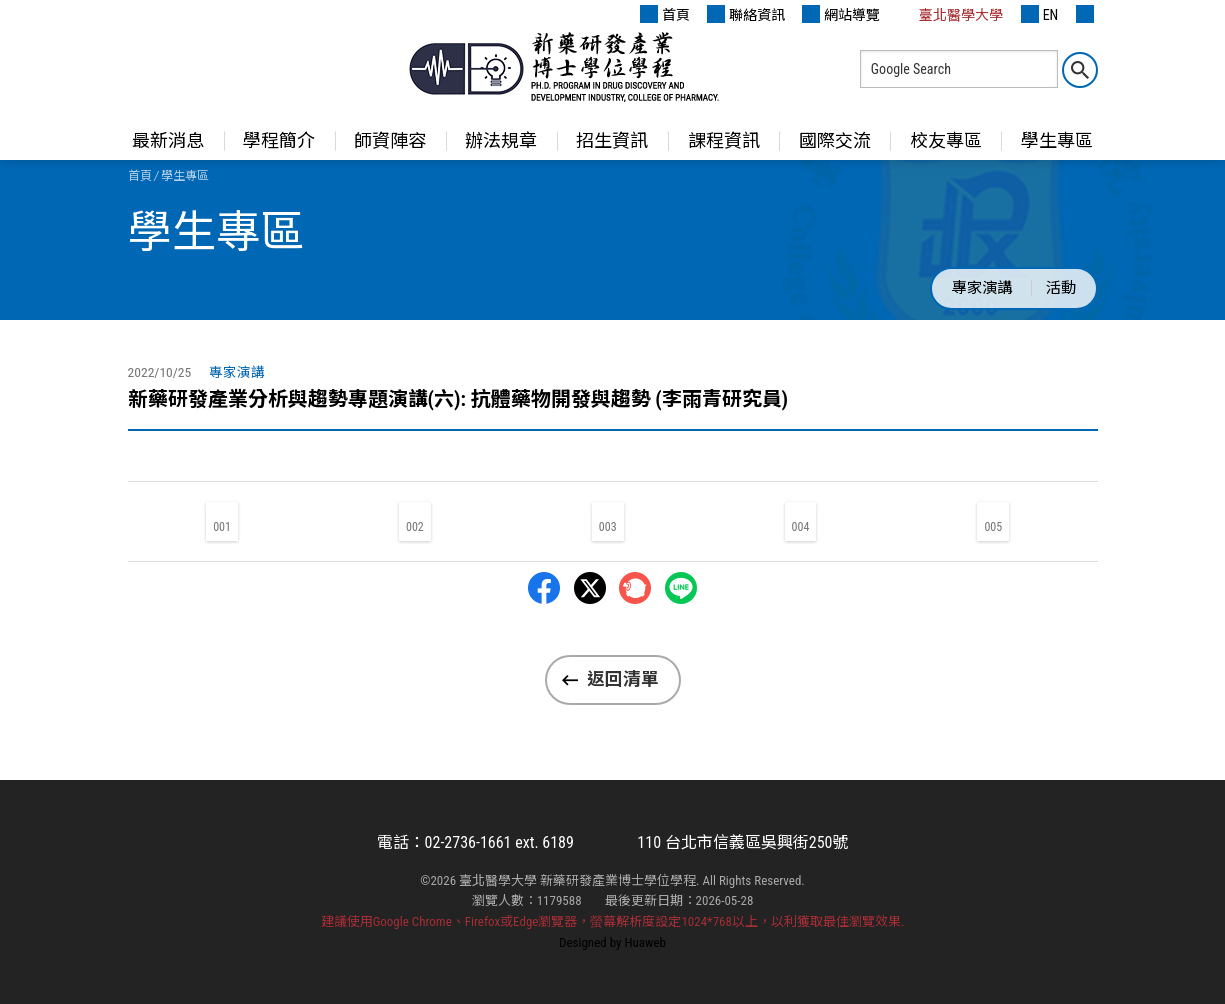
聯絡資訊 (746, 14)
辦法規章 (501, 140)
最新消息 (168, 140)
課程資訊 (724, 140)
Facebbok (544, 588)
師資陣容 (390, 140)
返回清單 (623, 679)
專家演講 (982, 288)
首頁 (665, 14)
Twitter (590, 588)
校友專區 (946, 140)
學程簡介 (279, 140)
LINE (681, 588)
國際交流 (835, 140)
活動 (1061, 288)
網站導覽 (841, 14)
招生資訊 (612, 140)
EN (1040, 14)
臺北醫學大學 (950, 14)
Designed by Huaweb (612, 942)
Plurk (635, 588)
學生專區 (1057, 140)
